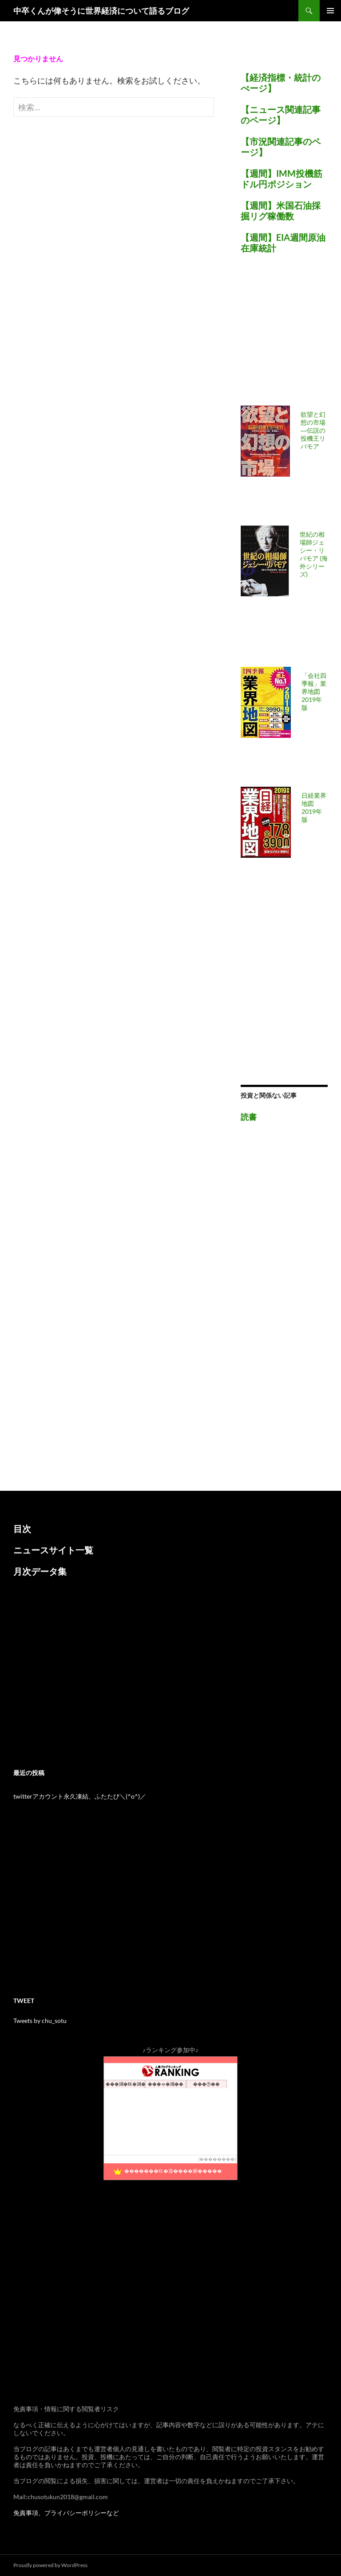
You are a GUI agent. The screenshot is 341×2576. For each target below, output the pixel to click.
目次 (22, 1528)
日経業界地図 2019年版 (313, 807)
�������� (217, 2159)
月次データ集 (40, 1571)
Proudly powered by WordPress (50, 2565)
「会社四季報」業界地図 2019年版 (313, 691)
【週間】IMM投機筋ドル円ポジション (281, 178)
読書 (249, 1117)
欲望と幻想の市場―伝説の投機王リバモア (313, 430)
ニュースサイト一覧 (53, 1550)
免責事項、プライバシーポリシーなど (66, 2512)
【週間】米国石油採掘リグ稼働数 (281, 210)
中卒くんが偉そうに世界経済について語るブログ (101, 11)
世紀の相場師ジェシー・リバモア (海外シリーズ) (314, 554)
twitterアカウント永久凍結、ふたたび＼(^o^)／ (79, 1796)
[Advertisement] (291, 335)
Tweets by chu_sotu (40, 2020)
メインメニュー (330, 10)
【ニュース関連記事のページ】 (281, 114)
